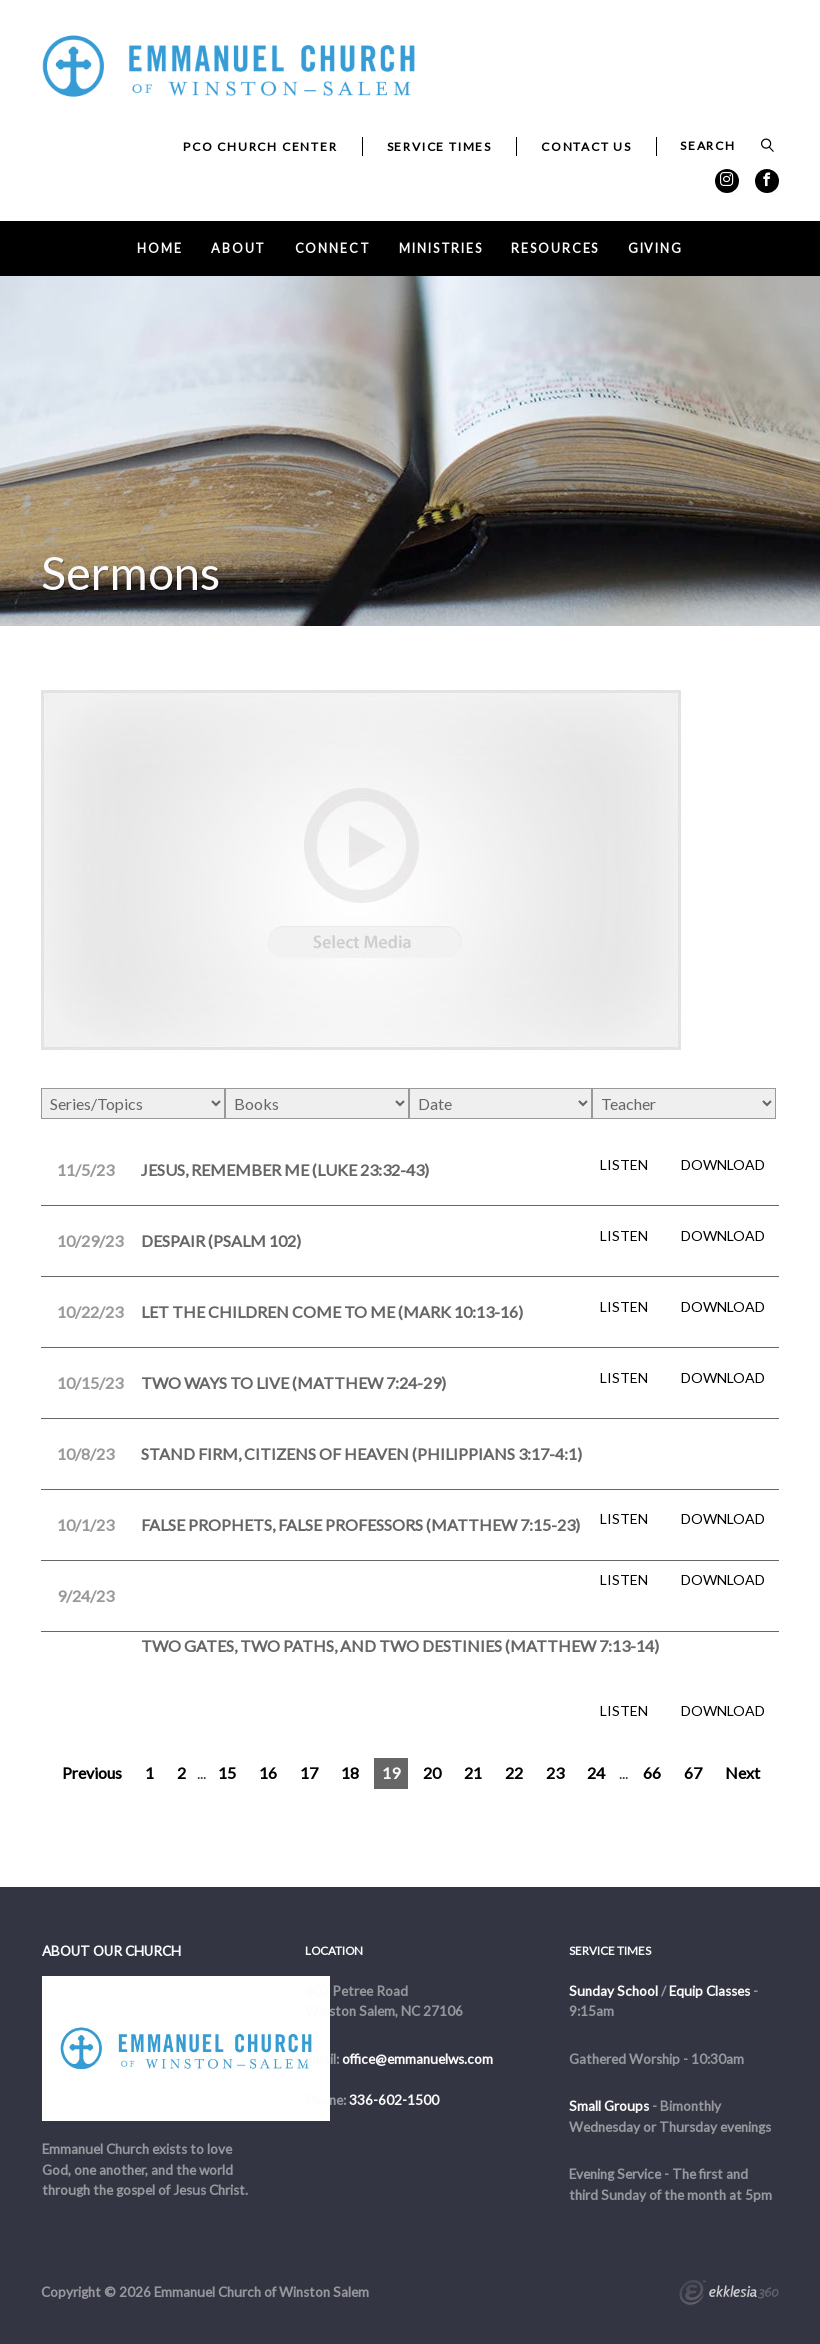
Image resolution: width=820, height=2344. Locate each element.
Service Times (439, 146)
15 (227, 1772)
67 (693, 1772)
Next (742, 1772)
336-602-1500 (394, 2100)
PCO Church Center (260, 146)
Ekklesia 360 (729, 2295)
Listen (624, 1165)
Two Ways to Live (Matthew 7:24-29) (293, 1382)
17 (309, 1772)
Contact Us (586, 146)
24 (596, 1772)
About (238, 248)
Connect (333, 248)
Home (160, 248)
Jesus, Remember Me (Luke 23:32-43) (285, 1169)
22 (514, 1772)
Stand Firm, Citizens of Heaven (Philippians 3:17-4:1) (361, 1453)
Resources (555, 248)
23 (555, 1772)
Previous (92, 1772)
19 (391, 1772)
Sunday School (613, 1991)
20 (432, 1772)
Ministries (441, 248)
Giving (655, 248)
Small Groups (609, 2106)
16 (268, 1772)
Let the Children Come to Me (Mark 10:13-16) (332, 1311)
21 (473, 1772)
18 (350, 1772)
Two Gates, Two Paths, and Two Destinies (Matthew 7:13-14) (400, 1645)
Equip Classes (709, 1991)
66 (652, 1772)
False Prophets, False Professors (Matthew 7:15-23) (360, 1524)
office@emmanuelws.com (417, 2059)
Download (723, 1165)
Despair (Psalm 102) (221, 1240)
